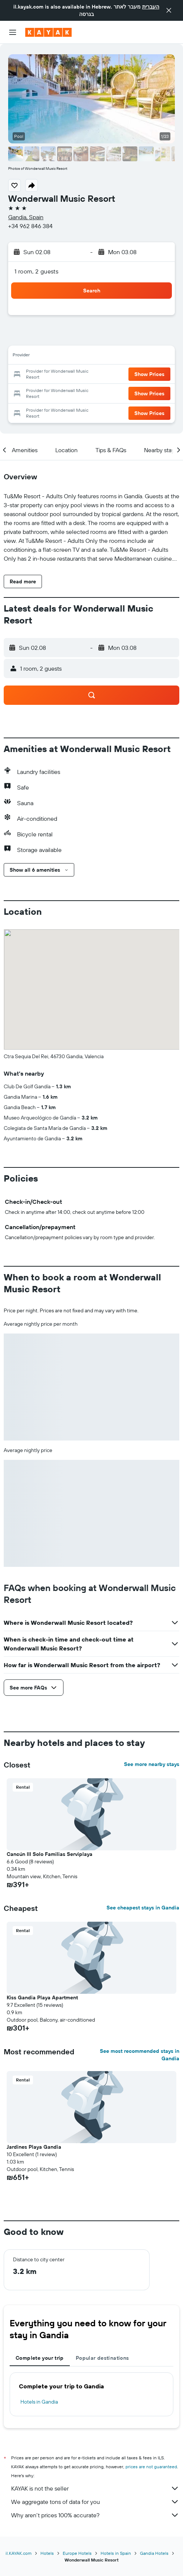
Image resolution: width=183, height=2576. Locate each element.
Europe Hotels (77, 2553)
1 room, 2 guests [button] (36, 271)
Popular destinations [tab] (102, 2358)
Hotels (47, 2553)
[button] (169, 10)
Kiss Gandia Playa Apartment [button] (42, 1997)
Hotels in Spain (116, 2553)
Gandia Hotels (154, 2553)
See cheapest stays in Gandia (143, 1907)
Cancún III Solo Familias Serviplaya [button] (49, 1854)
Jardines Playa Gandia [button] (34, 2147)
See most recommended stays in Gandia (139, 2055)
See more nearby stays (151, 1764)
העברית (150, 6)
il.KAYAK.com (19, 2553)
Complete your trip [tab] (40, 2358)
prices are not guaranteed (151, 2466)
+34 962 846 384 (30, 226)
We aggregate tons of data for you (95, 2501)
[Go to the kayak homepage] (48, 32)
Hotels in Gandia (39, 2401)
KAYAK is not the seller (95, 2488)
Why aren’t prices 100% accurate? (95, 2515)
